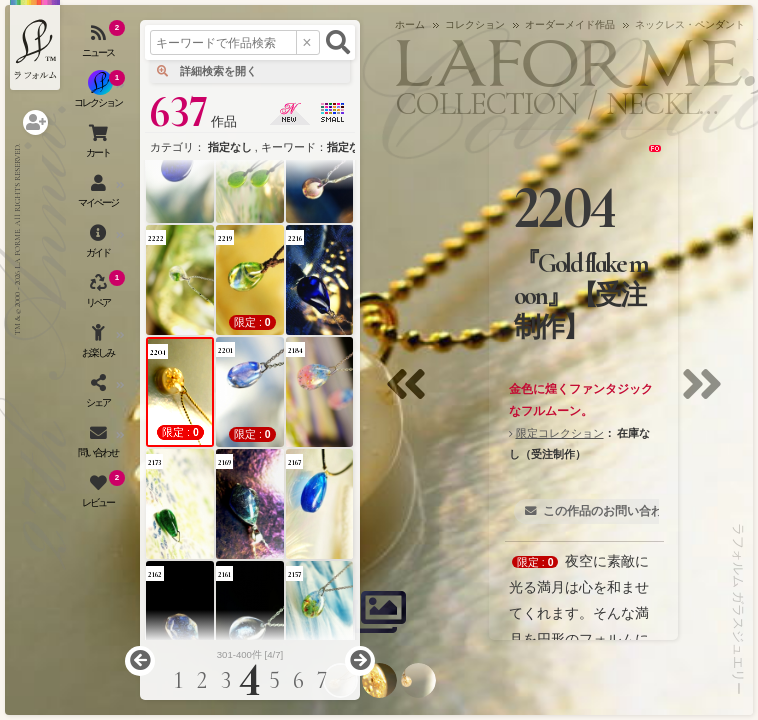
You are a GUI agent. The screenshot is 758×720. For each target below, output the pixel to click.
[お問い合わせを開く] (100, 445)
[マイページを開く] (100, 195)
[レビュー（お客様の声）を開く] (100, 495)
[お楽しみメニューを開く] (100, 345)
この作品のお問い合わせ (609, 511)
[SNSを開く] (100, 395)
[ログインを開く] (35, 122)
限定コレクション (560, 433)
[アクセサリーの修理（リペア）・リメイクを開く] (100, 295)
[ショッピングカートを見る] (100, 145)
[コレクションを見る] (100, 95)
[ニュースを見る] (100, 45)
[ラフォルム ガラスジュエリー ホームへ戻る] (35, 45)
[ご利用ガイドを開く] (100, 245)
